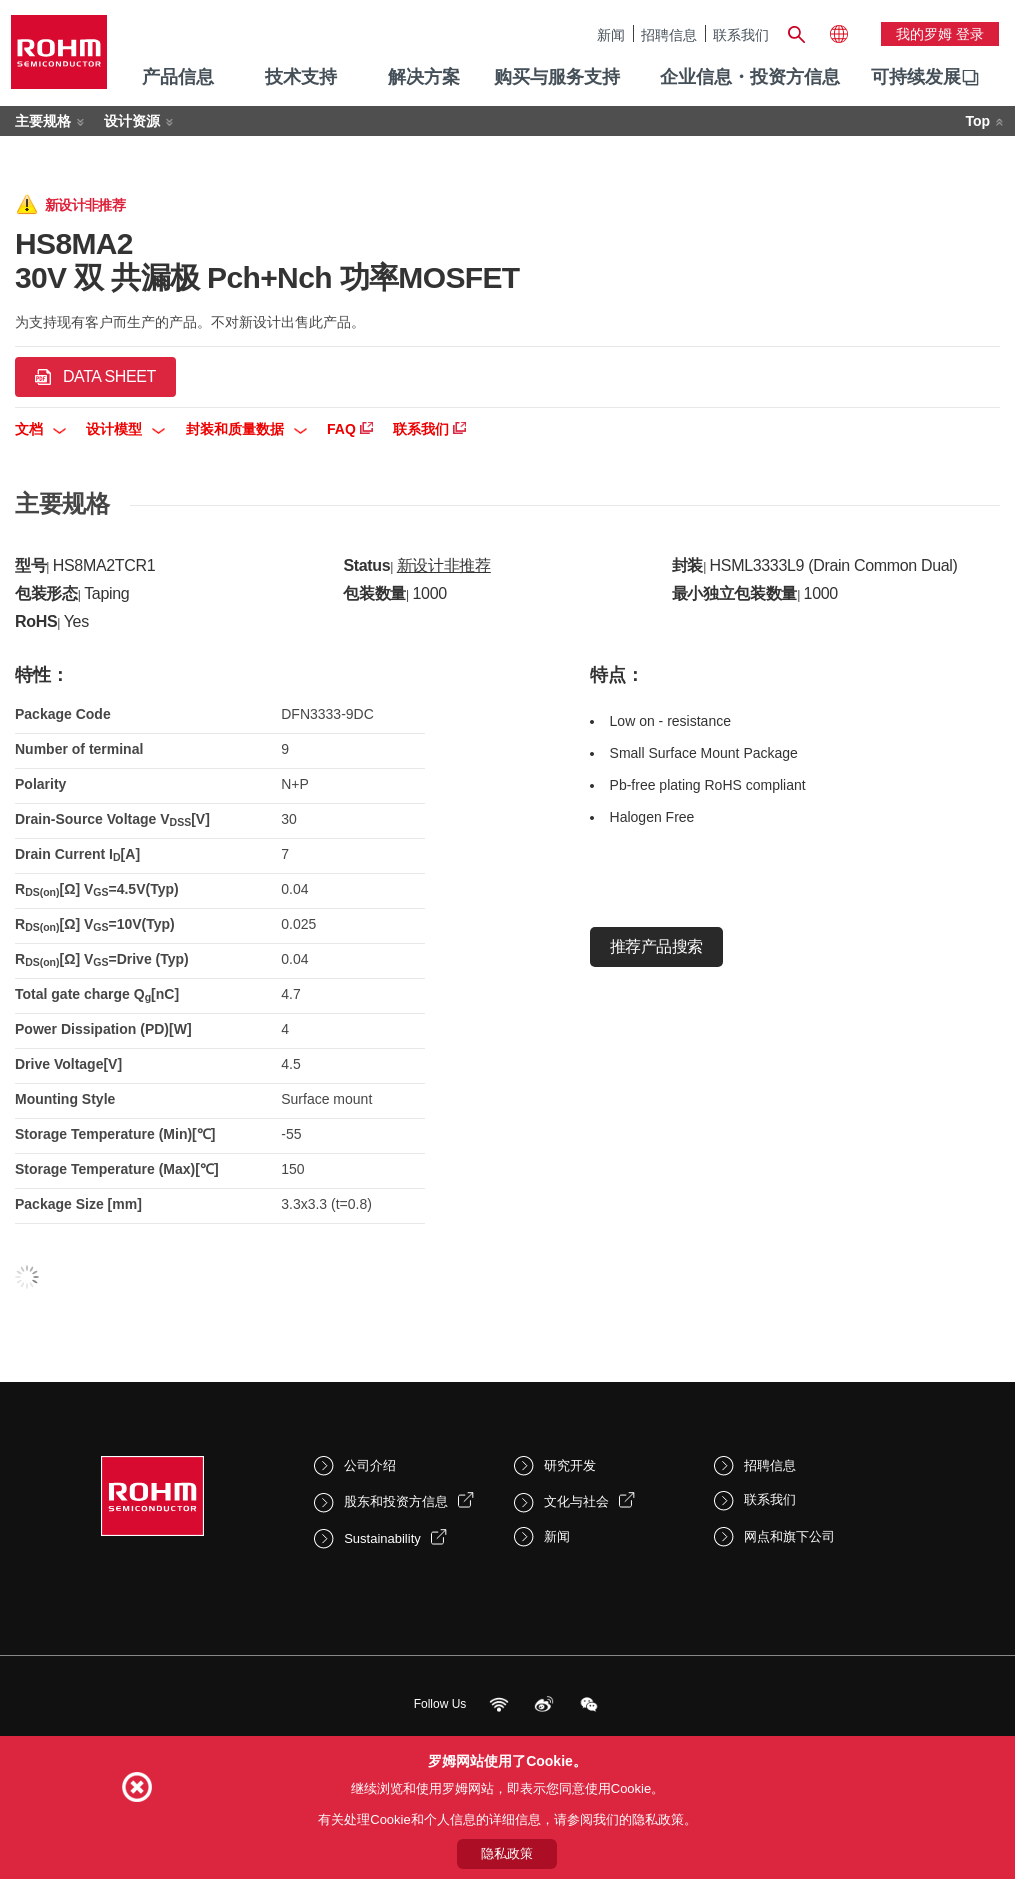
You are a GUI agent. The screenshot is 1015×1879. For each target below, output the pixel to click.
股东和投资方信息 (396, 1501)
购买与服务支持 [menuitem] (557, 77)
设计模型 (125, 429)
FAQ (350, 429)
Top (977, 121)
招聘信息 (669, 34)
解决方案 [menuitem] (424, 77)
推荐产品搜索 (656, 946)
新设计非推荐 (444, 565)
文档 (40, 429)
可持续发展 (916, 77)
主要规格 (43, 121)
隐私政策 (507, 1853)
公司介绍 (370, 1465)
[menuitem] (916, 78)
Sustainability (382, 1538)
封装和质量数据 (246, 429)
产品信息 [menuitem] (178, 77)
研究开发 (570, 1465)
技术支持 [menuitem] (301, 77)
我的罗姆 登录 (940, 34)
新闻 (611, 34)
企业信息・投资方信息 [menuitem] (750, 77)
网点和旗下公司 (789, 1536)
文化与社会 (576, 1501)
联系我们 (741, 34)
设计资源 (132, 121)
